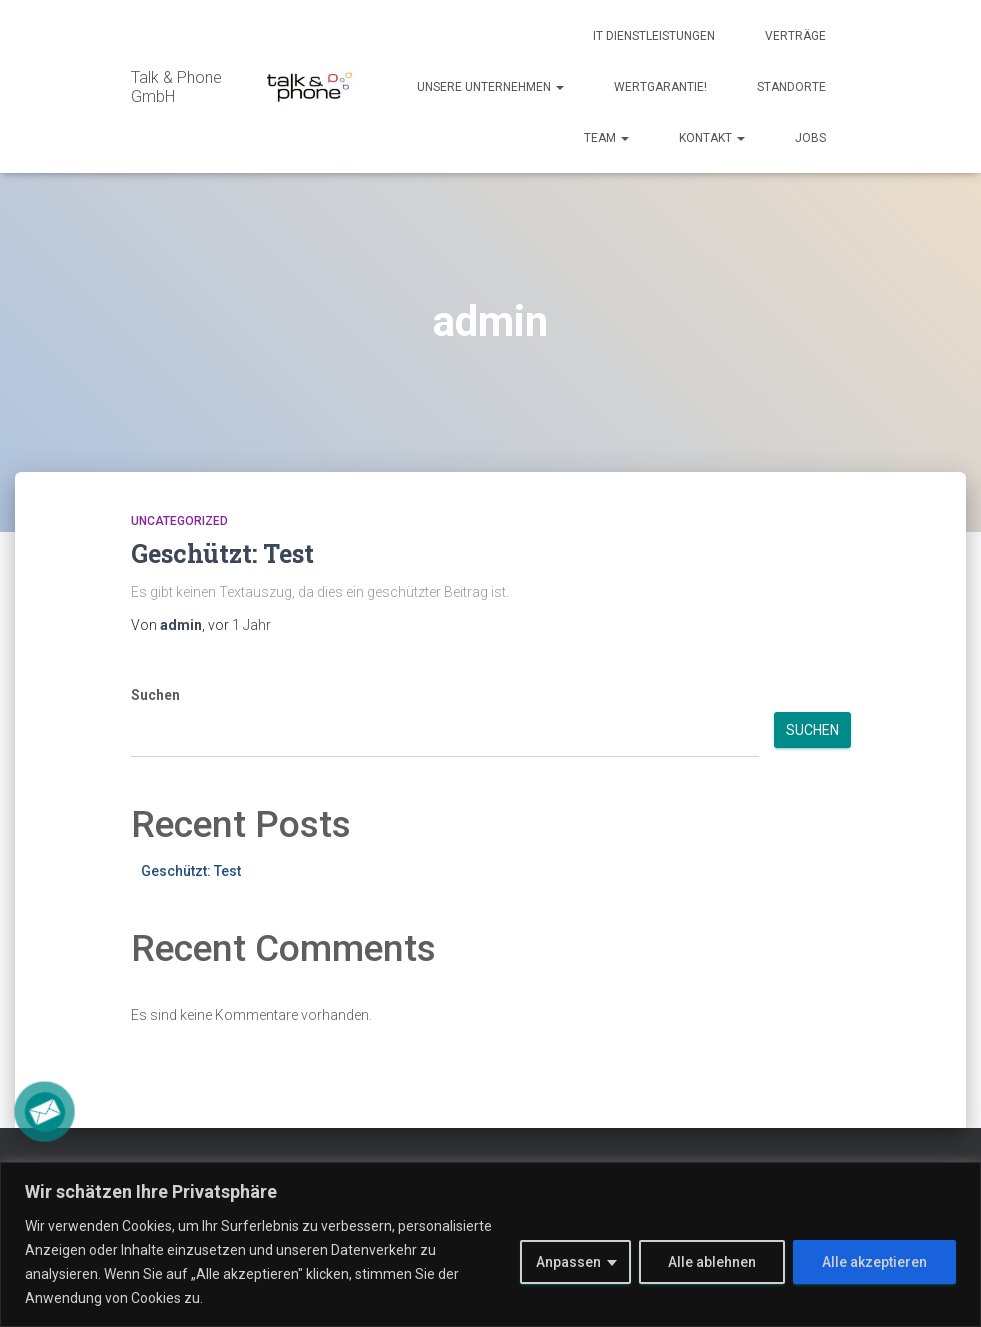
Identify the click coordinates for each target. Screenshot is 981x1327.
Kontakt (712, 138)
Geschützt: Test (222, 553)
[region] (490, 1244)
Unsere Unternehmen (490, 87)
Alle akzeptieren (874, 1262)
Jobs (810, 138)
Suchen (155, 695)
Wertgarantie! (660, 87)
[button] (559, 87)
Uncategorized (179, 521)
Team (606, 138)
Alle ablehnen (712, 1262)
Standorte (791, 87)
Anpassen (568, 1262)
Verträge (795, 36)
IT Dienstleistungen (654, 36)
